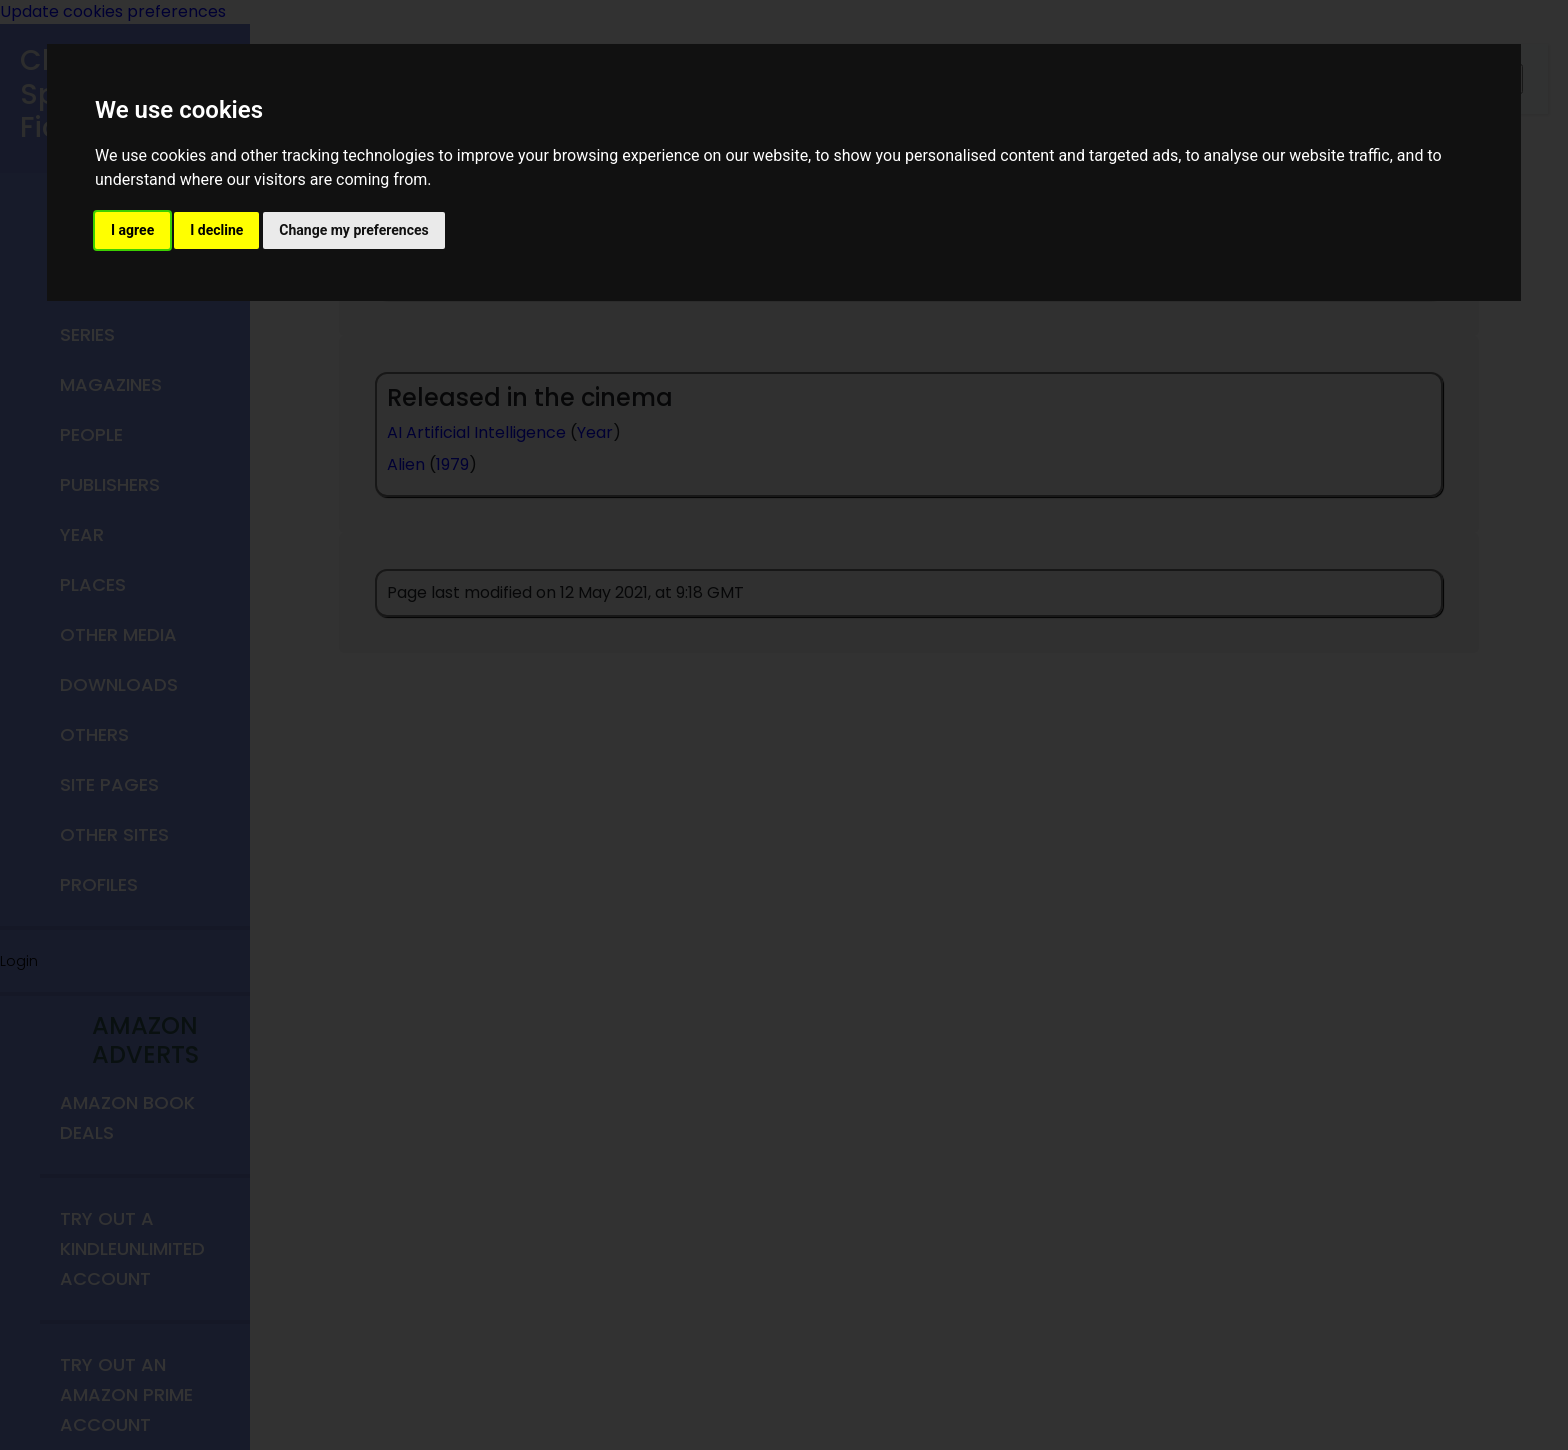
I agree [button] (132, 230)
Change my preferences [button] (353, 230)
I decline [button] (216, 230)
